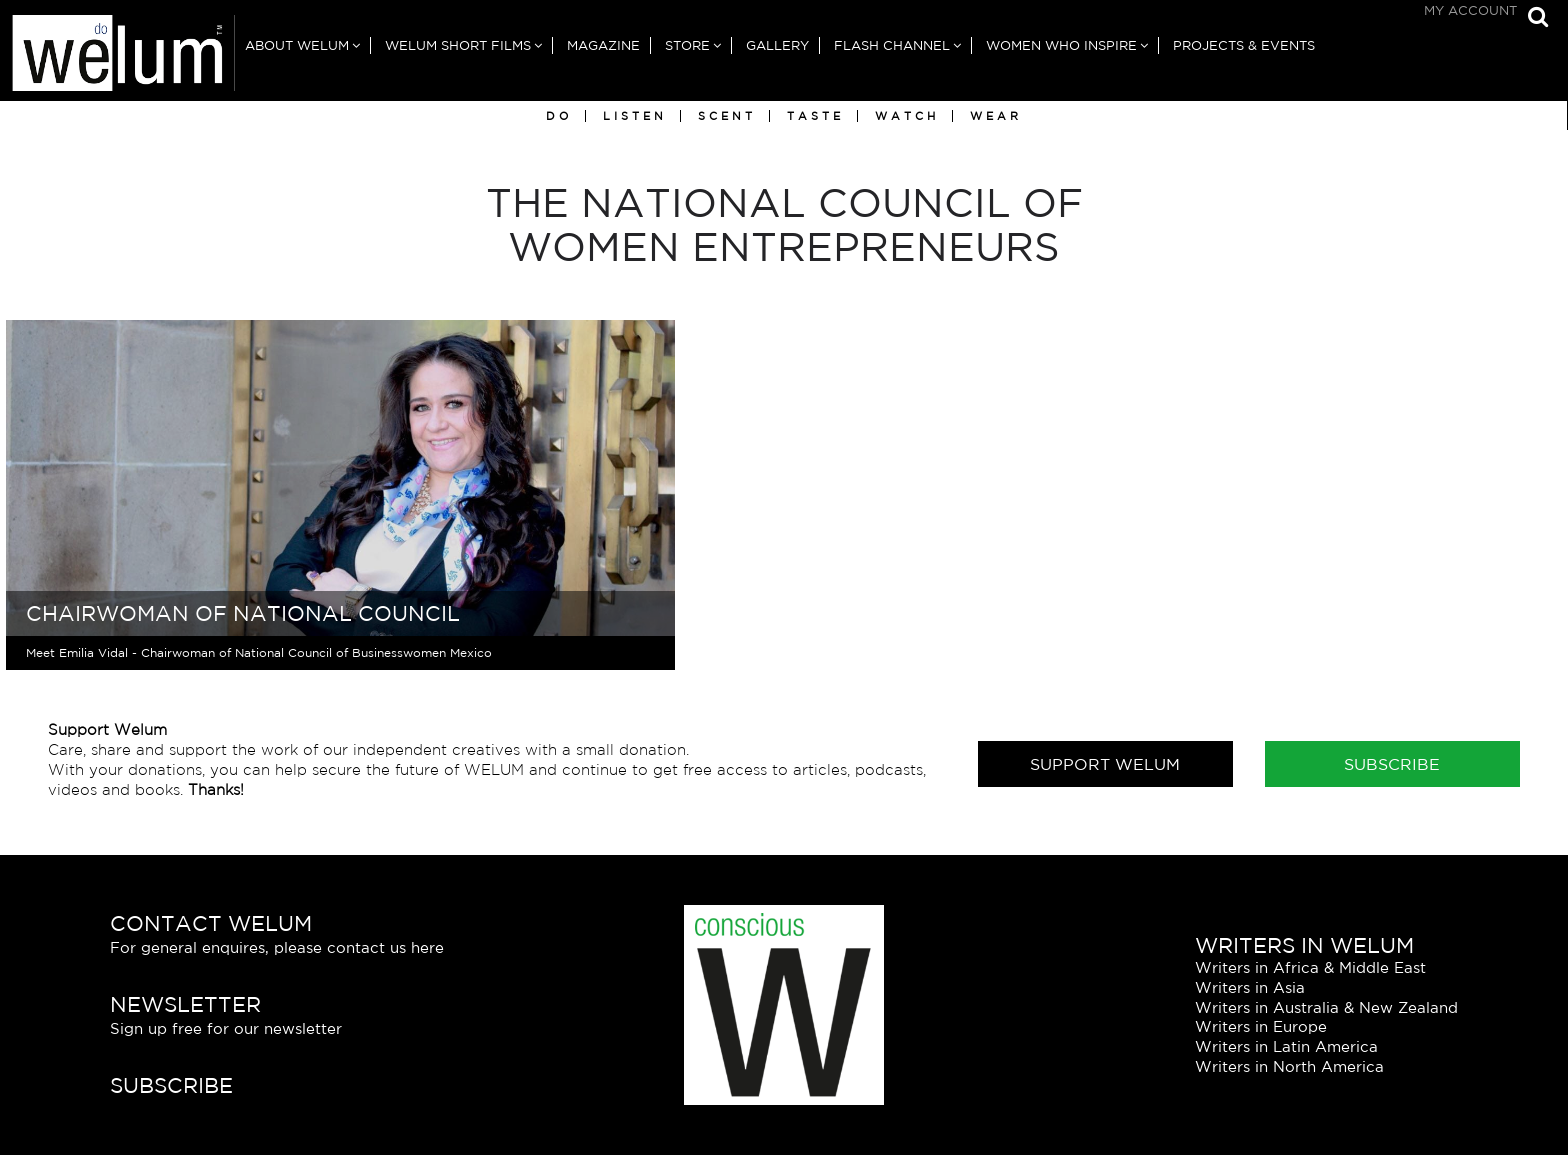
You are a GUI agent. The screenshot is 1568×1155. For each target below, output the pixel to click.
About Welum (297, 45)
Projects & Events (1244, 45)
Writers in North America (1289, 1067)
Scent (727, 116)
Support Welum (1105, 765)
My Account (1470, 10)
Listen (635, 116)
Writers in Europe (1261, 1027)
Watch (907, 116)
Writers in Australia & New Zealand (1326, 1007)
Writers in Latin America (1286, 1047)
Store (687, 45)
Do (559, 116)
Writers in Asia (1250, 987)
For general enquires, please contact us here (277, 948)
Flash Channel (892, 45)
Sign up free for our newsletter (226, 1029)
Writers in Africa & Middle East (1310, 967)
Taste (815, 116)
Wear (996, 116)
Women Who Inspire (1061, 45)
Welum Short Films (458, 45)
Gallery (777, 45)
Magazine (603, 45)
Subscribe (1392, 765)
